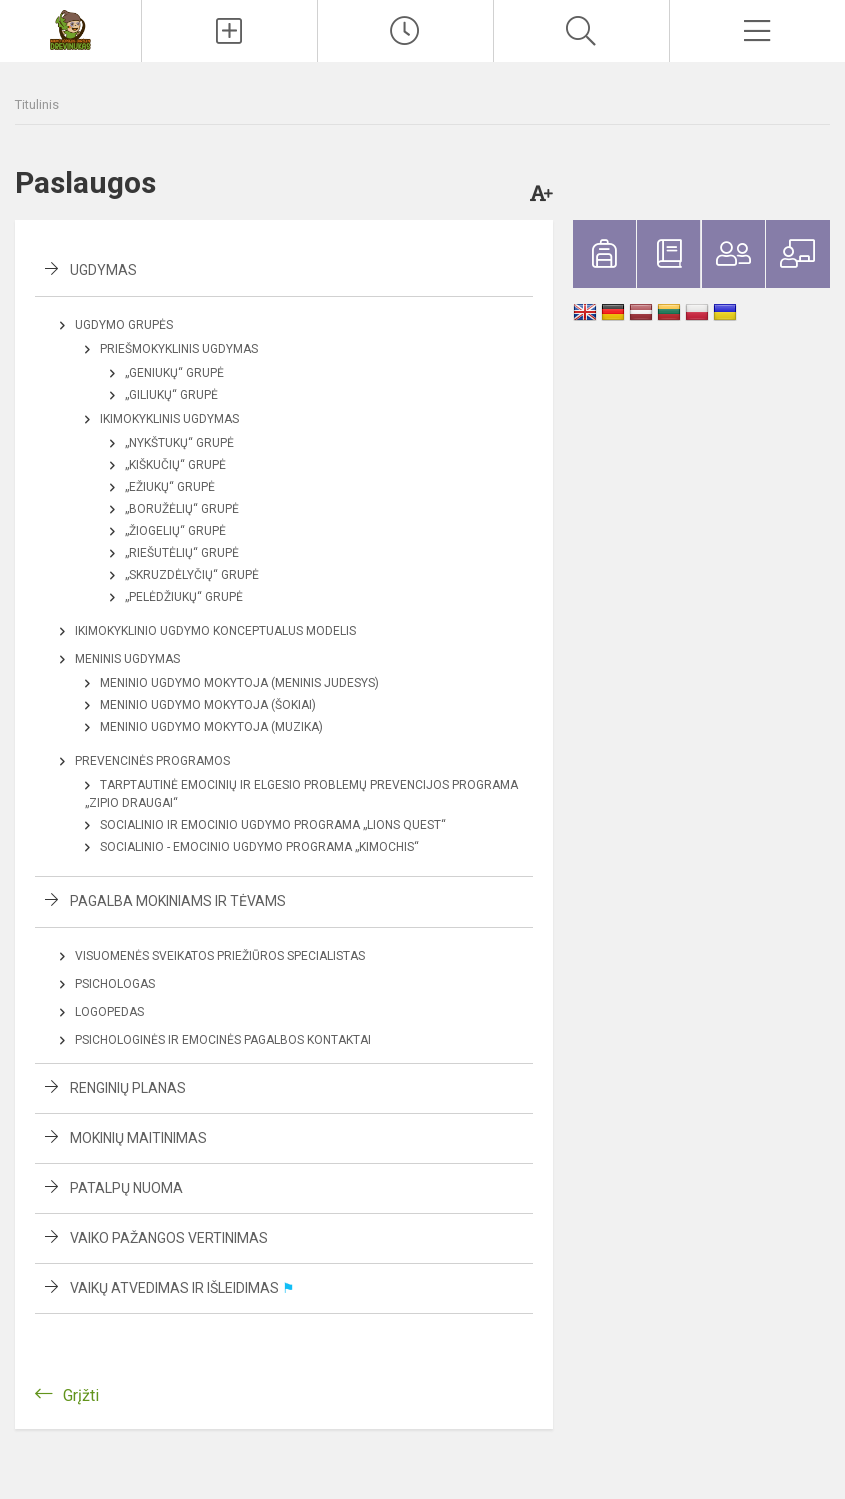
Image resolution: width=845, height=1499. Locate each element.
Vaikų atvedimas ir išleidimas (182, 1288)
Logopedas (109, 1012)
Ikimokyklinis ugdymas (169, 419)
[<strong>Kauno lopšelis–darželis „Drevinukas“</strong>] (70, 28)
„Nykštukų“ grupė (179, 443)
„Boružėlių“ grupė (182, 509)
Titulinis (37, 104)
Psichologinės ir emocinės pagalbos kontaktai (223, 1040)
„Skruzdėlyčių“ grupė (192, 575)
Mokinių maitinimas (138, 1138)
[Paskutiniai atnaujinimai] (405, 31)
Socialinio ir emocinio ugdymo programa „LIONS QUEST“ (273, 825)
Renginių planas (128, 1088)
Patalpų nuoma (126, 1188)
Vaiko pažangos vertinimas (169, 1238)
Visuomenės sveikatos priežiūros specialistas (220, 956)
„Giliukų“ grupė (171, 395)
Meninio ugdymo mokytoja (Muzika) (211, 727)
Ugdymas (103, 270)
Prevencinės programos (152, 761)
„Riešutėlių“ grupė (182, 553)
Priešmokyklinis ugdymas (179, 349)
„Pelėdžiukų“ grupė (184, 597)
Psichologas (115, 984)
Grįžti (81, 1395)
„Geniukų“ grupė (174, 373)
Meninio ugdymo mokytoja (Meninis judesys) (239, 683)
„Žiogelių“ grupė (175, 531)
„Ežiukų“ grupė (170, 487)
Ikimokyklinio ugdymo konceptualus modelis (215, 631)
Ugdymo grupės (124, 325)
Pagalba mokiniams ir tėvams (178, 901)
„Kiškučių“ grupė (175, 465)
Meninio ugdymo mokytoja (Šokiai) (208, 705)
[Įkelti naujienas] (229, 31)
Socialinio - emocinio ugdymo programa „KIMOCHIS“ (259, 847)
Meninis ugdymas (127, 659)
